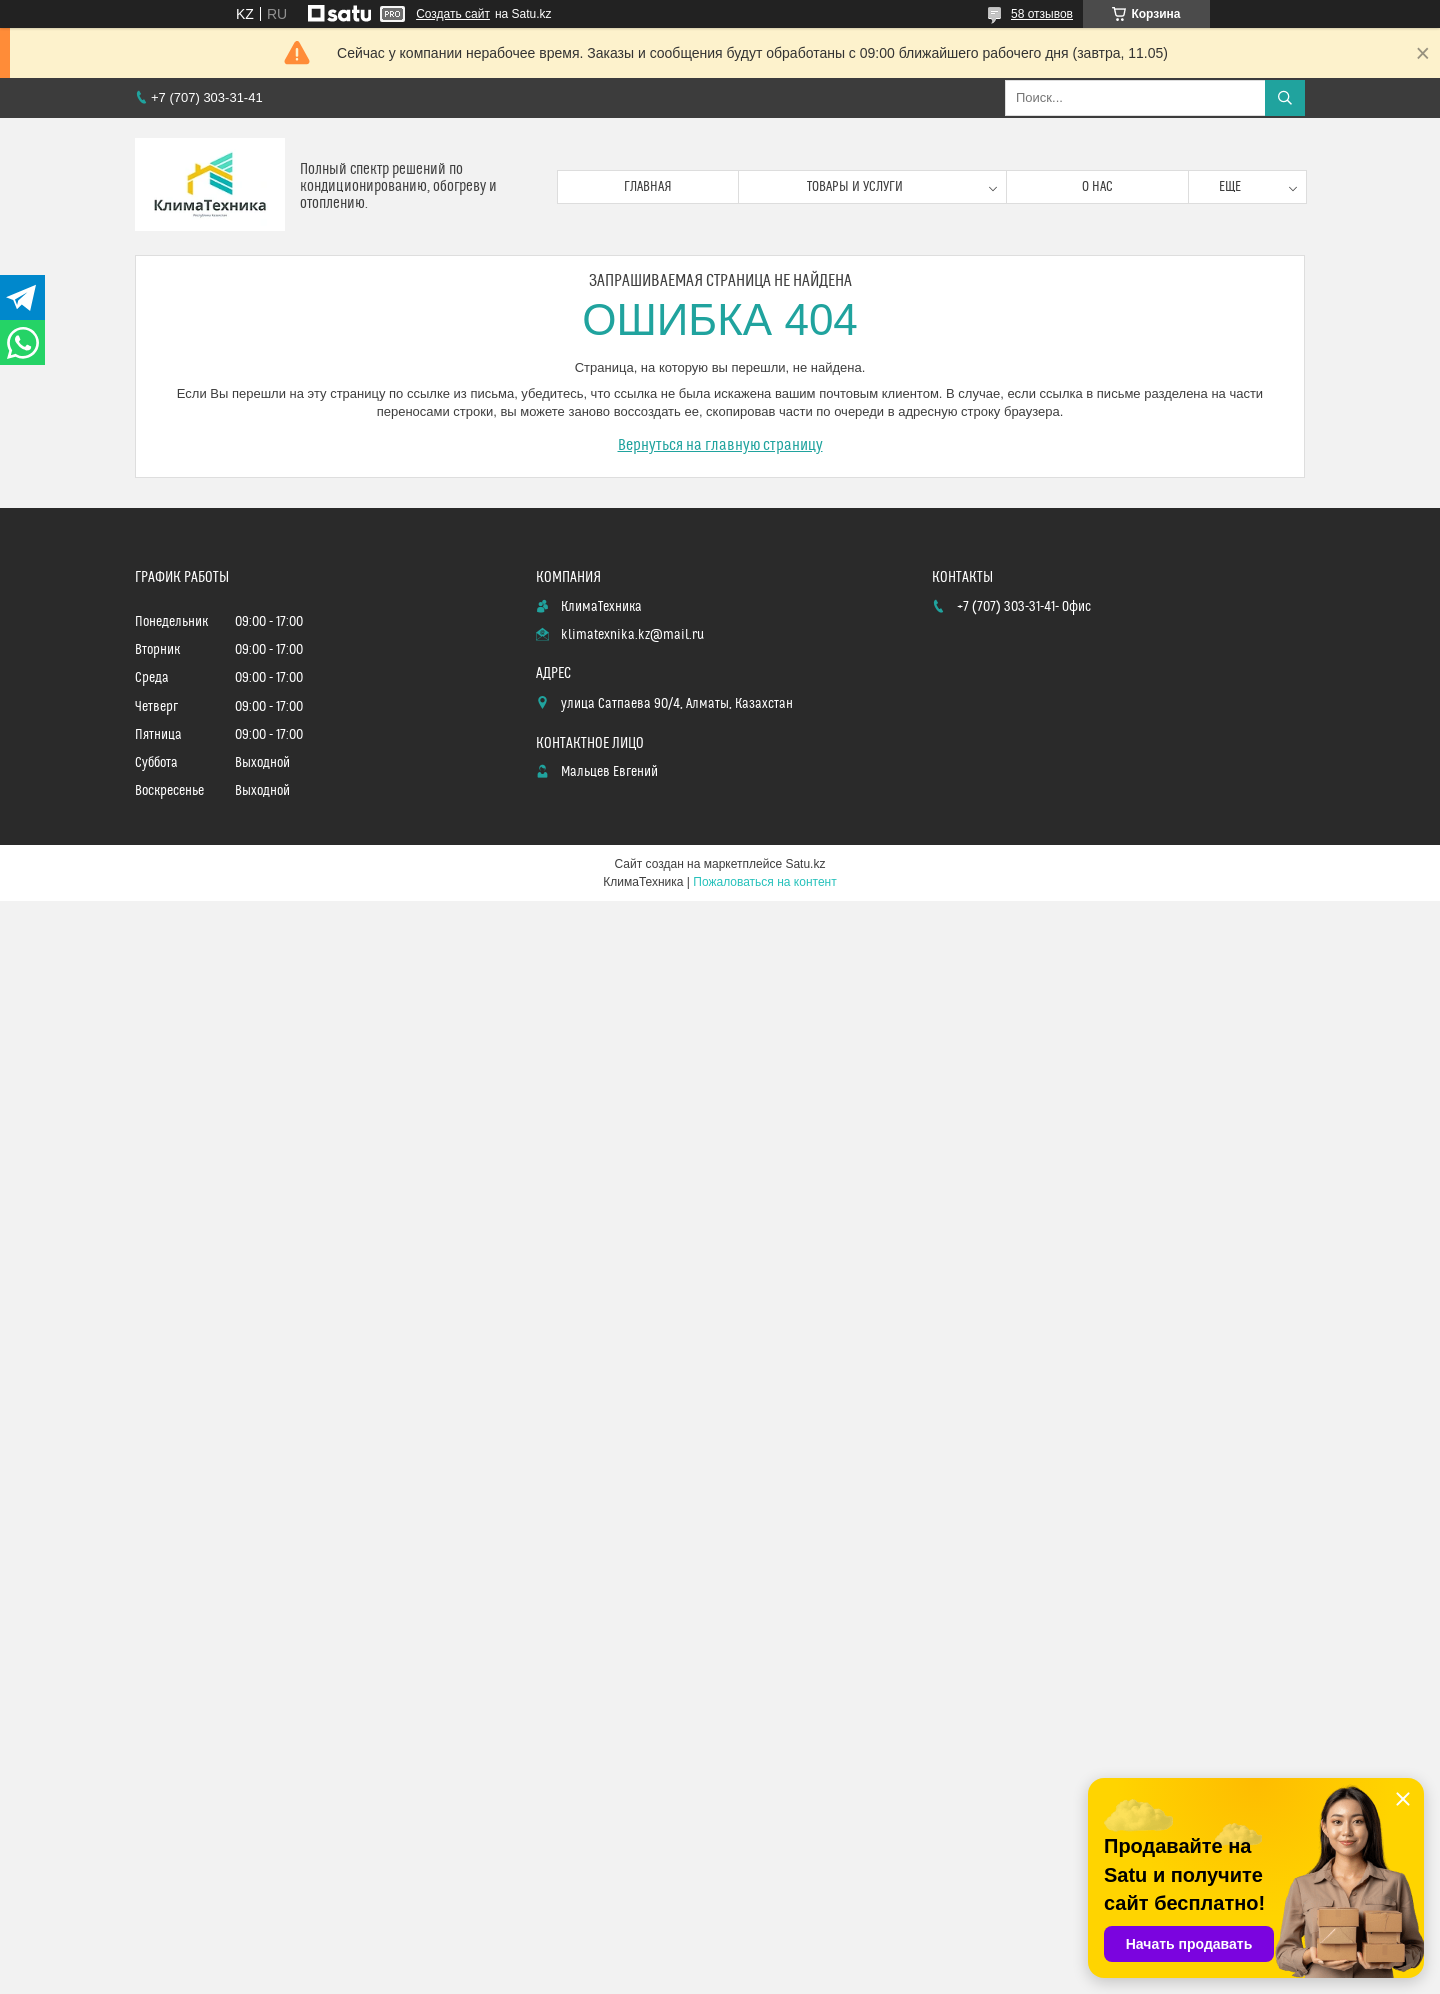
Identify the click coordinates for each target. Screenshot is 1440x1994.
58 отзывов (1042, 14)
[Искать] (1285, 98)
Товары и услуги (855, 187)
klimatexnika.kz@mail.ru (632, 635)
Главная (648, 187)
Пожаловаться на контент (764, 882)
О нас (1097, 187)
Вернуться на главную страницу (720, 445)
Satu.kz (805, 864)
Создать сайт (453, 14)
